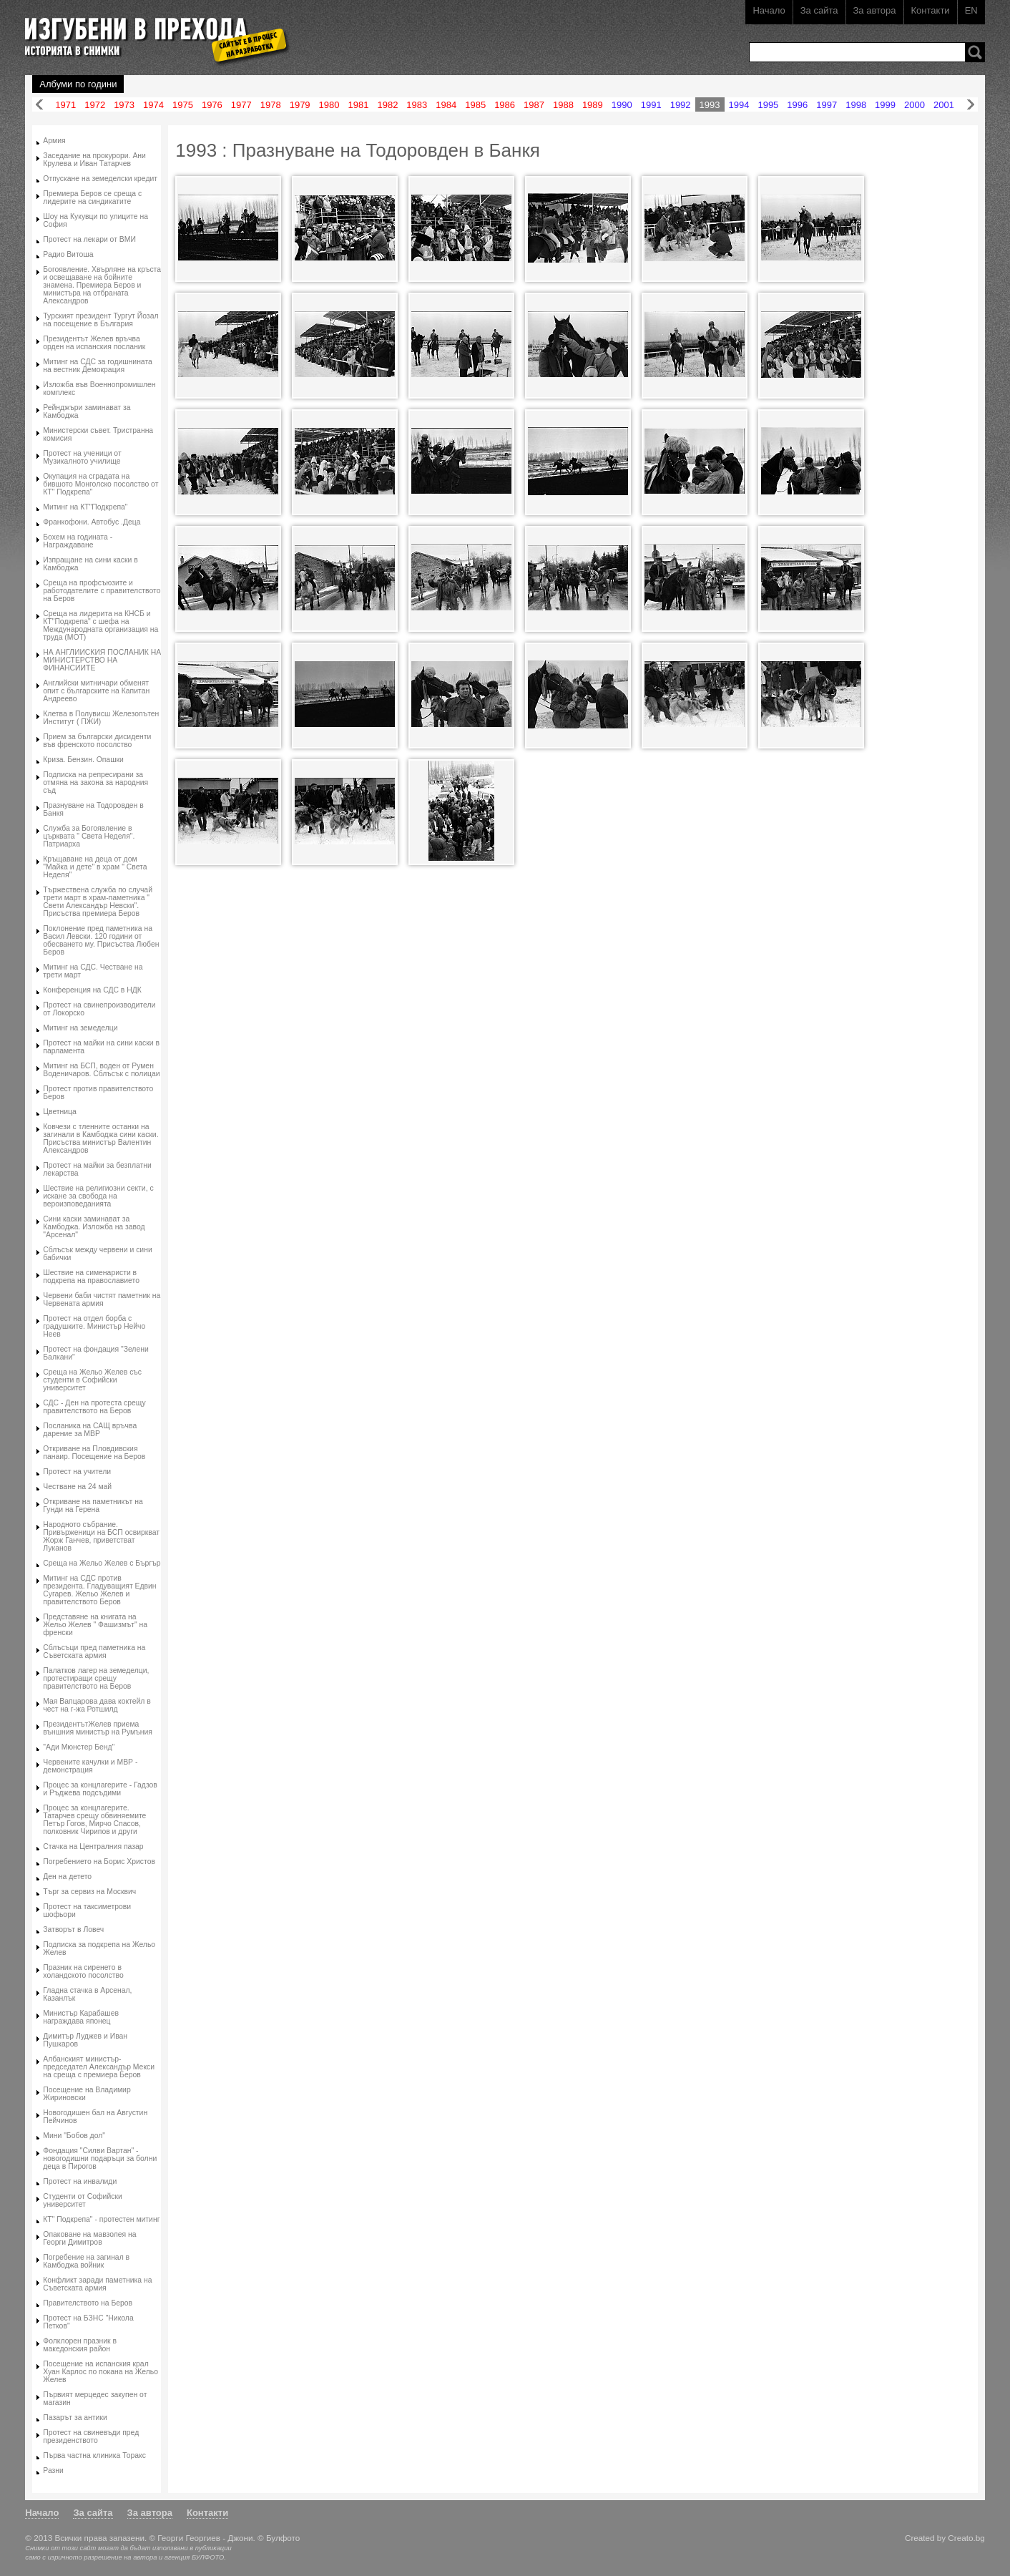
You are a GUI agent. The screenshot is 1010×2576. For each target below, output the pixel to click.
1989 (592, 104)
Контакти (930, 10)
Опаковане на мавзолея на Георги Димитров (89, 2238)
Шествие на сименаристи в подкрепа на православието (91, 1276)
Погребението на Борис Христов (99, 1861)
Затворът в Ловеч (73, 1929)
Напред (971, 104)
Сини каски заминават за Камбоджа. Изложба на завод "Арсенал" (93, 1227)
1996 (797, 104)
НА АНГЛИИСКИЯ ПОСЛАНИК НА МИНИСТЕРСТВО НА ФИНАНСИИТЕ (102, 660)
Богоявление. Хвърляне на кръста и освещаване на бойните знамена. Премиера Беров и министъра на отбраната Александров (102, 285)
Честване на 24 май (77, 1487)
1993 (710, 104)
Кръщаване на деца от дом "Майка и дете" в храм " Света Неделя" (95, 867)
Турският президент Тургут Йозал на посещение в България (100, 320)
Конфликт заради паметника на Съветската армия (97, 2284)
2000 (914, 104)
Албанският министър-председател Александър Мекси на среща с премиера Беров (99, 2067)
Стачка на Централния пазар (93, 1846)
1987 (534, 104)
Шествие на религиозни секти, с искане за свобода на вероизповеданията (98, 1196)
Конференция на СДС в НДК (92, 990)
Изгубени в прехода (151, 31)
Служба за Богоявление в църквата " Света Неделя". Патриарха (88, 836)
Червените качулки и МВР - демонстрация (90, 1766)
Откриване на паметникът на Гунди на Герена (92, 1505)
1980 (329, 104)
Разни (53, 2470)
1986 (504, 104)
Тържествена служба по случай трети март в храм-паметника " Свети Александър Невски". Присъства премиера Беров (97, 901)
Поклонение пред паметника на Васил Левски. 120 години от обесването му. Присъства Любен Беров (101, 940)
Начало (768, 10)
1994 (739, 104)
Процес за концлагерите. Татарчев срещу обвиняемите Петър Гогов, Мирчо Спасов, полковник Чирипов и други (94, 1819)
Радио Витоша (68, 254)
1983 (416, 104)
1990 (622, 104)
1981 (358, 104)
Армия (54, 141)
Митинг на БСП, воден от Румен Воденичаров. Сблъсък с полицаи (101, 1070)
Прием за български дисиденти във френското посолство (97, 740)
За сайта (819, 10)
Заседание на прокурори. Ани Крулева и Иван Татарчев (94, 159)
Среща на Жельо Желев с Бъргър (101, 1563)
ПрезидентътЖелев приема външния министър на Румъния (97, 1728)
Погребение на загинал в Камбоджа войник (86, 2261)
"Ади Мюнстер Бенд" (78, 1747)
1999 (885, 104)
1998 (855, 104)
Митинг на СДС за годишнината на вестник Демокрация (97, 366)
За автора (874, 10)
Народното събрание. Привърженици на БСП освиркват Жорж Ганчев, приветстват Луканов (101, 1536)
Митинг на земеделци (80, 1028)
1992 (680, 104)
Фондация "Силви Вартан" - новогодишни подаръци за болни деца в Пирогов (100, 2158)
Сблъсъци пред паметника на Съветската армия (94, 1651)
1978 (270, 104)
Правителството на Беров (87, 2303)
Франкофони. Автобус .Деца (91, 522)
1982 (387, 104)
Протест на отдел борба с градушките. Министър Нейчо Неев (94, 1326)
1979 (300, 104)
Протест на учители (77, 1471)
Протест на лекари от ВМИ (89, 239)
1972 (94, 104)
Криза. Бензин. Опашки (83, 759)
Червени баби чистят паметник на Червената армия (101, 1299)
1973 (124, 104)
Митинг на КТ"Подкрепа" (85, 507)
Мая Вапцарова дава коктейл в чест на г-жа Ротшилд (96, 1705)
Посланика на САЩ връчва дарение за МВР (90, 1430)
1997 (826, 104)
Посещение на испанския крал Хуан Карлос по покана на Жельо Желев (100, 2372)
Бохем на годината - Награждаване (77, 541)
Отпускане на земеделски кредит (100, 178)
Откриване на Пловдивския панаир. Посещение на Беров (94, 1452)
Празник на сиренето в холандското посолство (83, 1971)
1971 (65, 104)
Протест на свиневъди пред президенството (91, 2436)
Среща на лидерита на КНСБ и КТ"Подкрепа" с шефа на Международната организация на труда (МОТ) (100, 625)
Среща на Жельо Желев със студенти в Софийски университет (92, 1380)
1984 (446, 104)
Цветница (60, 1112)
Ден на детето (67, 1876)
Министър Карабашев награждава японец (81, 2017)
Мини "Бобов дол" (74, 2136)
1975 (182, 104)
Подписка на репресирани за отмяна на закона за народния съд (95, 782)
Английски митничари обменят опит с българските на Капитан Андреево (96, 691)
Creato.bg (966, 2537)
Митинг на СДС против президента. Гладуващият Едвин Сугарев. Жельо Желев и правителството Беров (99, 1590)
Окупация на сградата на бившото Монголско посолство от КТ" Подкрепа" (100, 484)
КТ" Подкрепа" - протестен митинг (101, 2219)
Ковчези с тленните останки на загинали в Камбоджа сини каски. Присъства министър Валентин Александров (100, 1138)
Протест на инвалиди (80, 2181)
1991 (651, 104)
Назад (39, 104)
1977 (241, 104)
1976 (212, 104)
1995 (768, 104)
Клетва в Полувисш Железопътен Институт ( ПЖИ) (101, 718)
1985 (475, 104)
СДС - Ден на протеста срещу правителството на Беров (94, 1407)
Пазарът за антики (75, 2417)
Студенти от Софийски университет (82, 2200)
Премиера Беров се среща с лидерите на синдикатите (92, 197)
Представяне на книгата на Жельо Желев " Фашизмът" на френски (95, 1624)
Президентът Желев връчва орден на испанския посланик (94, 343)
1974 (153, 104)
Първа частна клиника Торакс (94, 2455)
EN (971, 10)
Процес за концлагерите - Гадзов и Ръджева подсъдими (100, 1789)
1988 (563, 104)
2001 (943, 104)
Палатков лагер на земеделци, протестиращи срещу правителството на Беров (96, 1678)
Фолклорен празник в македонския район (80, 2345)
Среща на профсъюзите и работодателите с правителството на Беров (101, 590)
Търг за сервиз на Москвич (89, 1892)
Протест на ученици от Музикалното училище (82, 457)
